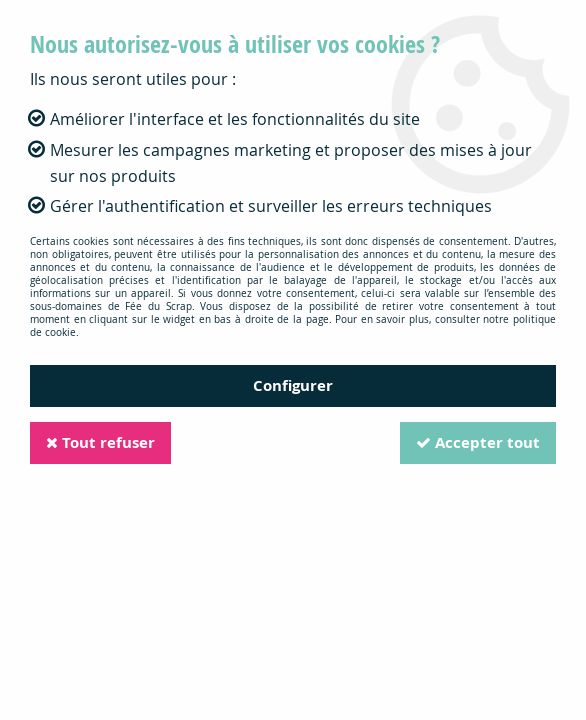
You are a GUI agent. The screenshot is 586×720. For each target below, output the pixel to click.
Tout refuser (100, 442)
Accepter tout (478, 442)
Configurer (293, 385)
